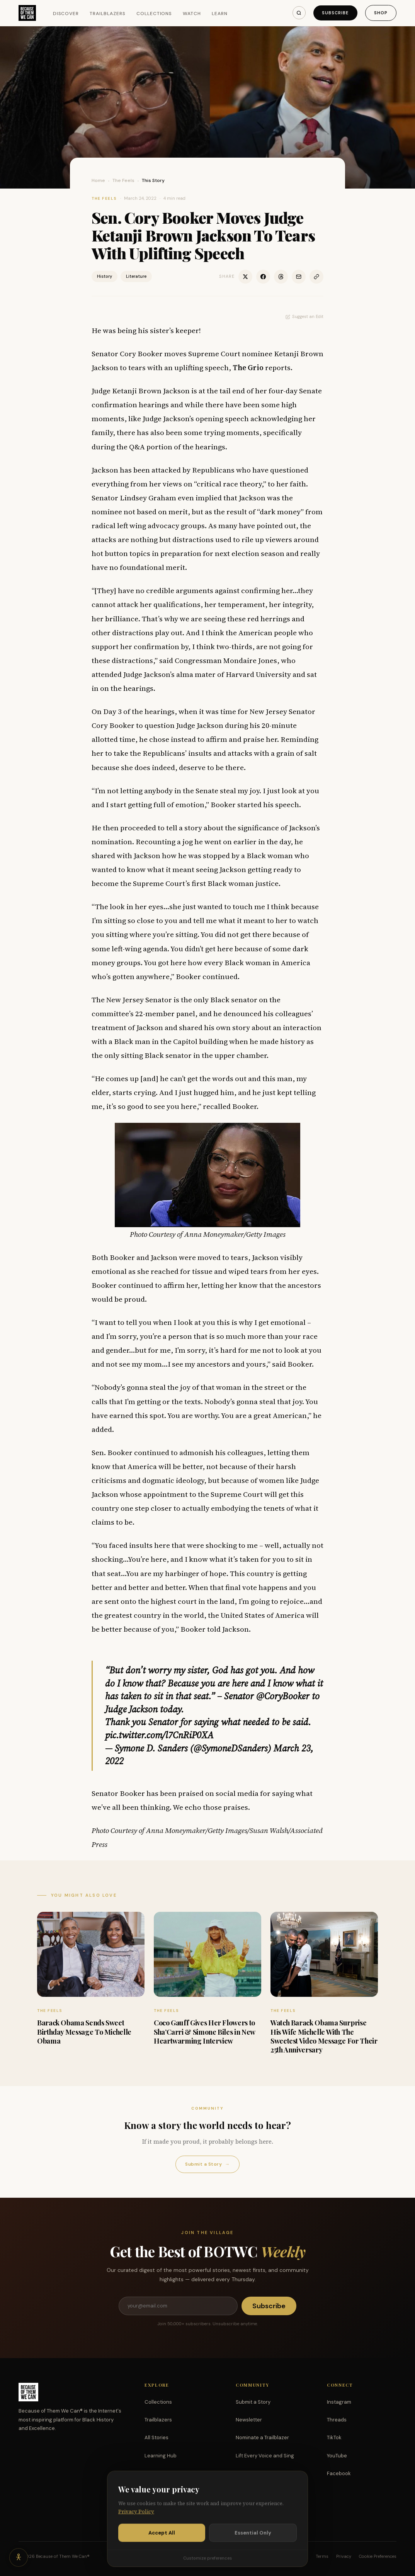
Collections (154, 13)
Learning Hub (161, 2455)
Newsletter (249, 2419)
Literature (136, 276)
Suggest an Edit (304, 316)
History (104, 276)
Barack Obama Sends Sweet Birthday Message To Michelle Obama (84, 2031)
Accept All (161, 2542)
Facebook (339, 2473)
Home (98, 180)
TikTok (334, 2437)
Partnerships (251, 2473)
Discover (66, 13)
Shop (381, 12)
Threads (337, 2419)
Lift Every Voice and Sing (265, 2455)
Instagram (339, 2402)
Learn (220, 13)
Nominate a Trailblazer (262, 2437)
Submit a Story (207, 2164)
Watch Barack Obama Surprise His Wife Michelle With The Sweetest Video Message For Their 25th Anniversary (323, 2036)
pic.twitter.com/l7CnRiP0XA (159, 1735)
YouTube (337, 2455)
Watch (192, 13)
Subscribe (335, 12)
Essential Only (253, 2542)
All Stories (156, 2437)
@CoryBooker (283, 1696)
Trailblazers (108, 13)
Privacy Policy (136, 2521)
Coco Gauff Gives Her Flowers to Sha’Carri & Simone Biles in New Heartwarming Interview (204, 2031)
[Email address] (178, 2306)
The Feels (123, 180)
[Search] (299, 12)
